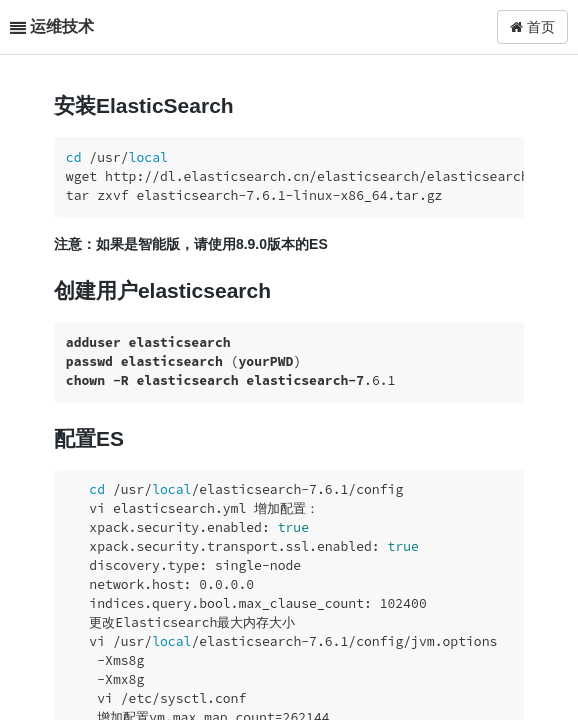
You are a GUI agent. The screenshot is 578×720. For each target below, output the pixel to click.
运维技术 (62, 26)
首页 (532, 27)
